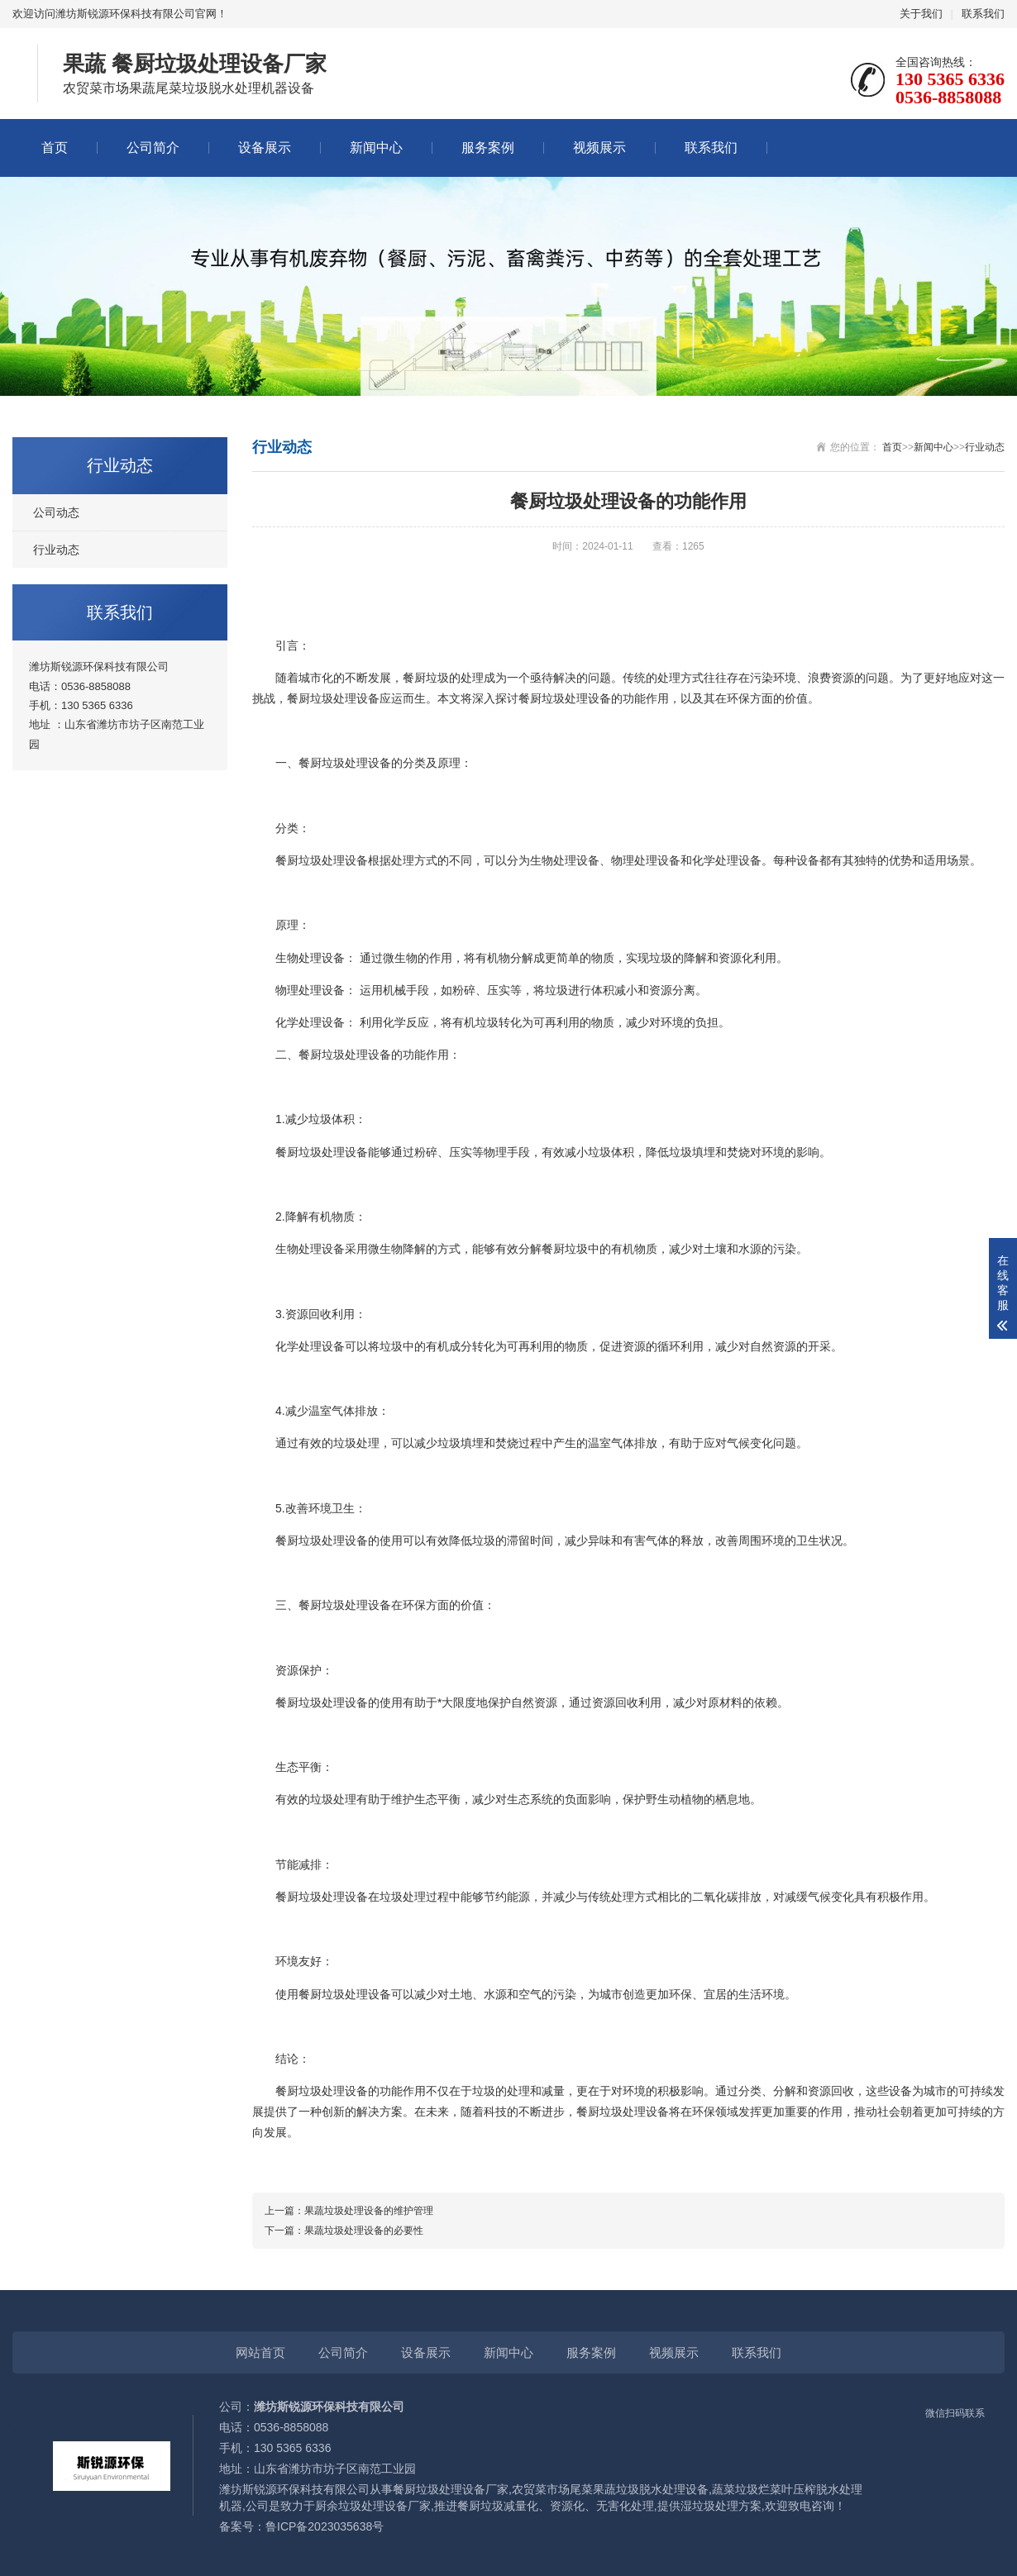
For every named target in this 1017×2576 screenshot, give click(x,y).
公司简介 (153, 147)
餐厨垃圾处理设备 (333, 698)
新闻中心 (376, 147)
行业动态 (56, 549)
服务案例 (487, 147)
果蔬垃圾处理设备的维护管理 (368, 2211)
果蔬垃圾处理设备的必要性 (363, 2230)
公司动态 (56, 512)
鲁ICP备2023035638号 (324, 2526)
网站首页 (260, 2352)
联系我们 (983, 13)
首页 (54, 147)
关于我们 (921, 13)
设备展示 (264, 147)
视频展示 (599, 147)
